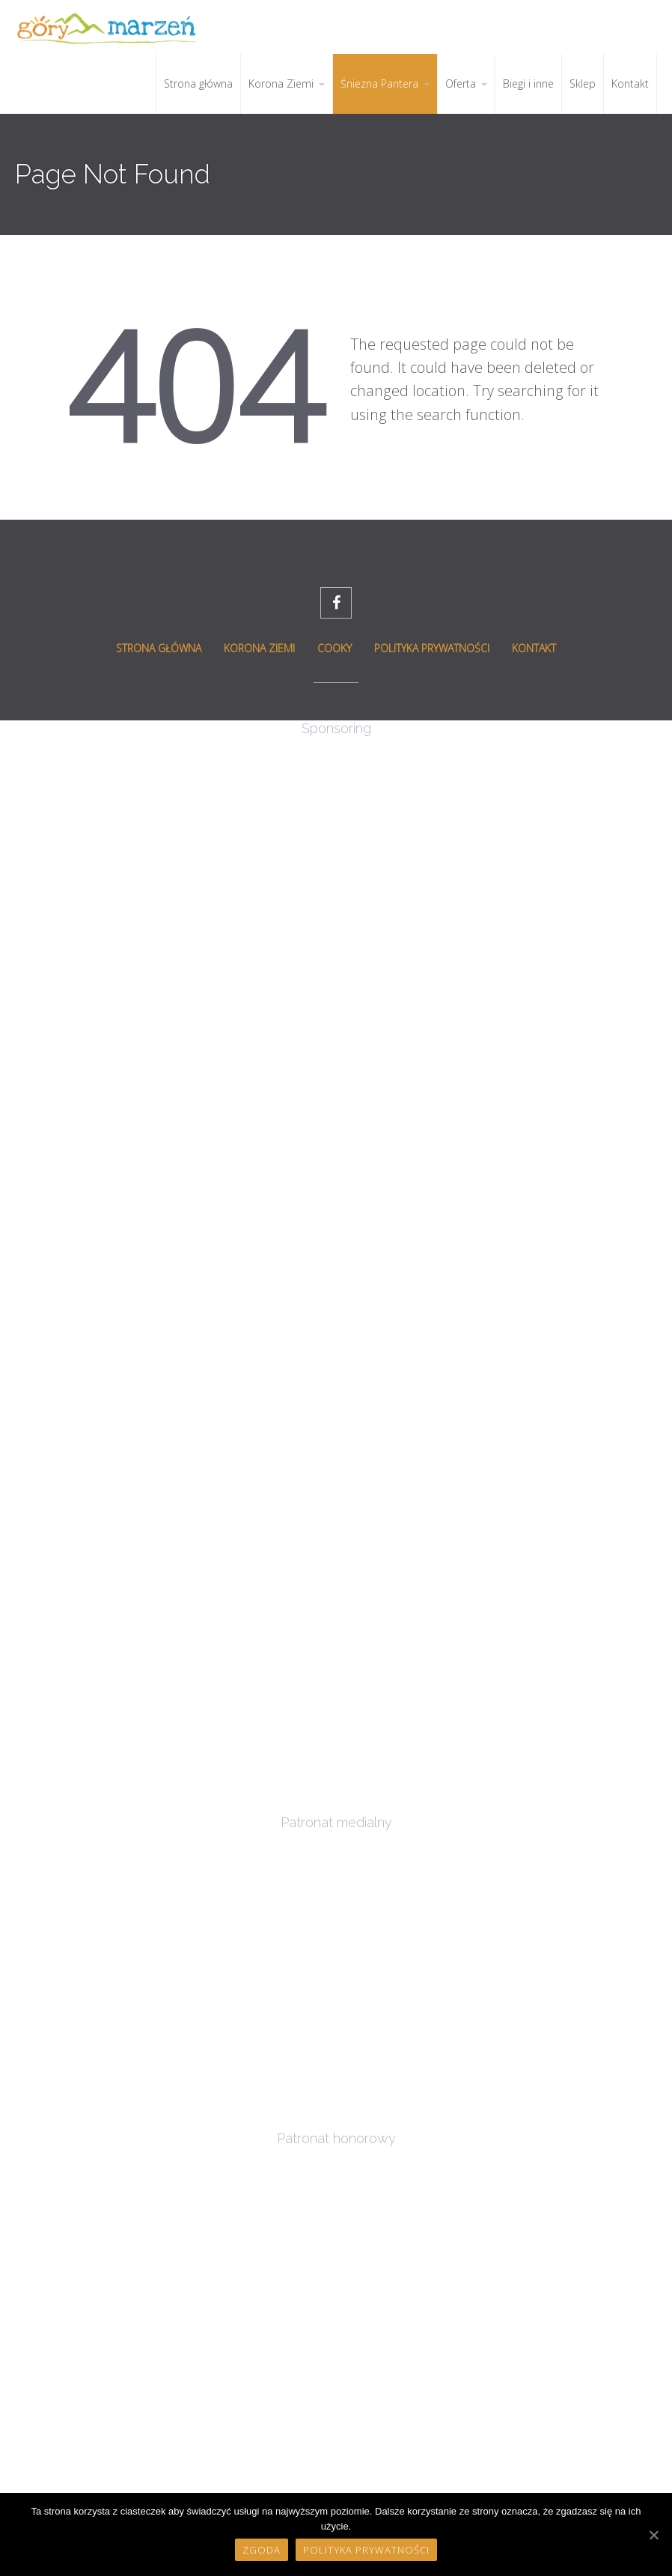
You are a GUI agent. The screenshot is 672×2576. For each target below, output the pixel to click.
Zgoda (261, 2550)
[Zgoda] (653, 2534)
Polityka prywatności (366, 2550)
